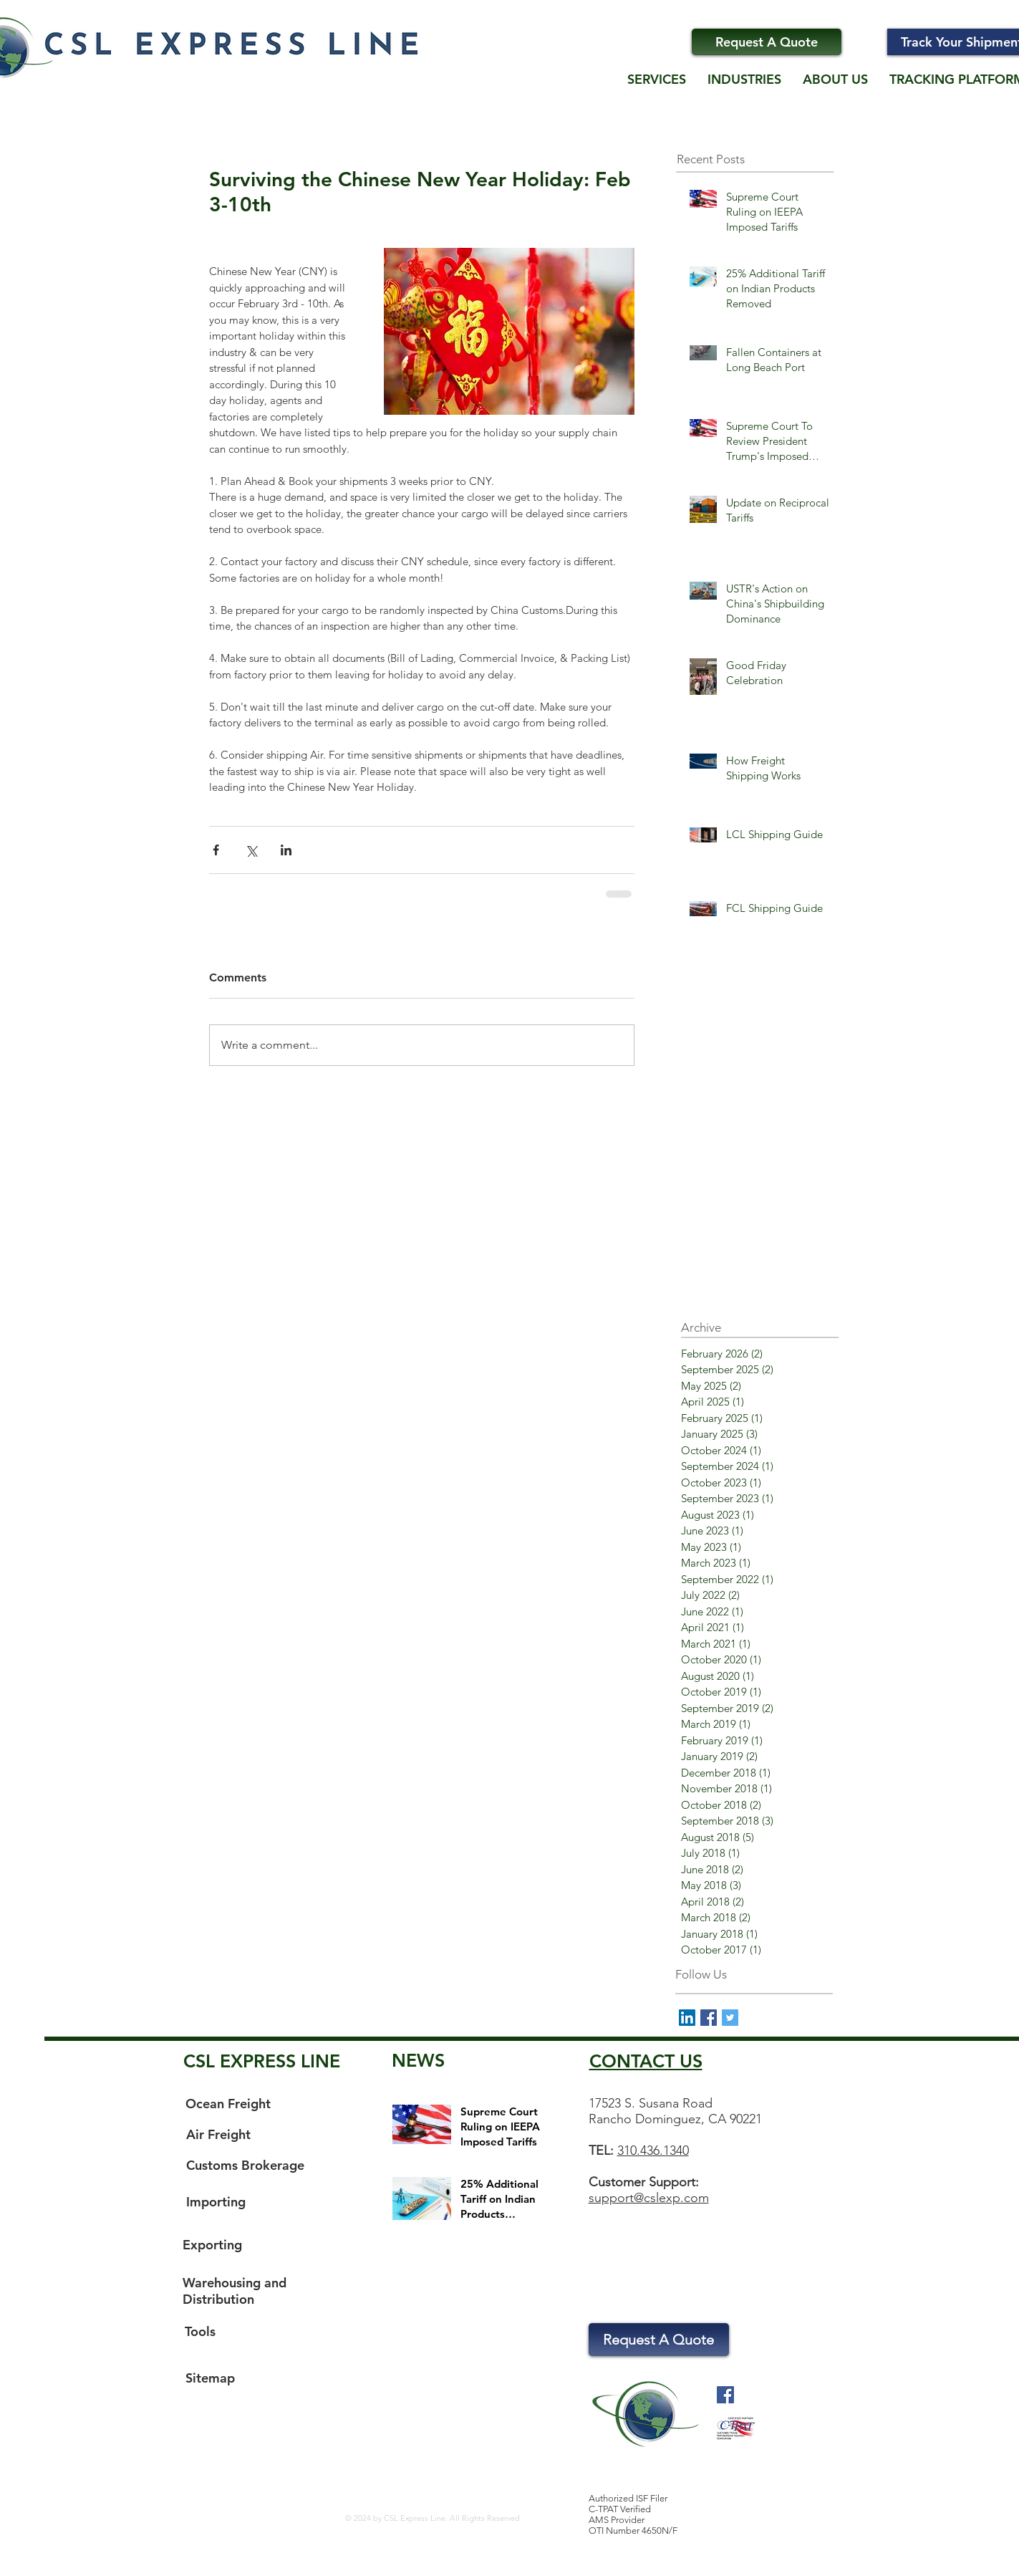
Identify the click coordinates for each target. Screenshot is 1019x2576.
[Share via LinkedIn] (286, 850)
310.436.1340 (653, 2150)
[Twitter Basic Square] (730, 2017)
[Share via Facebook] (216, 850)
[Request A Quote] (766, 42)
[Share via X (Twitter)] (251, 850)
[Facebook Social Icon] (725, 2394)
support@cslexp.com (649, 2198)
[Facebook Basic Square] (708, 2017)
